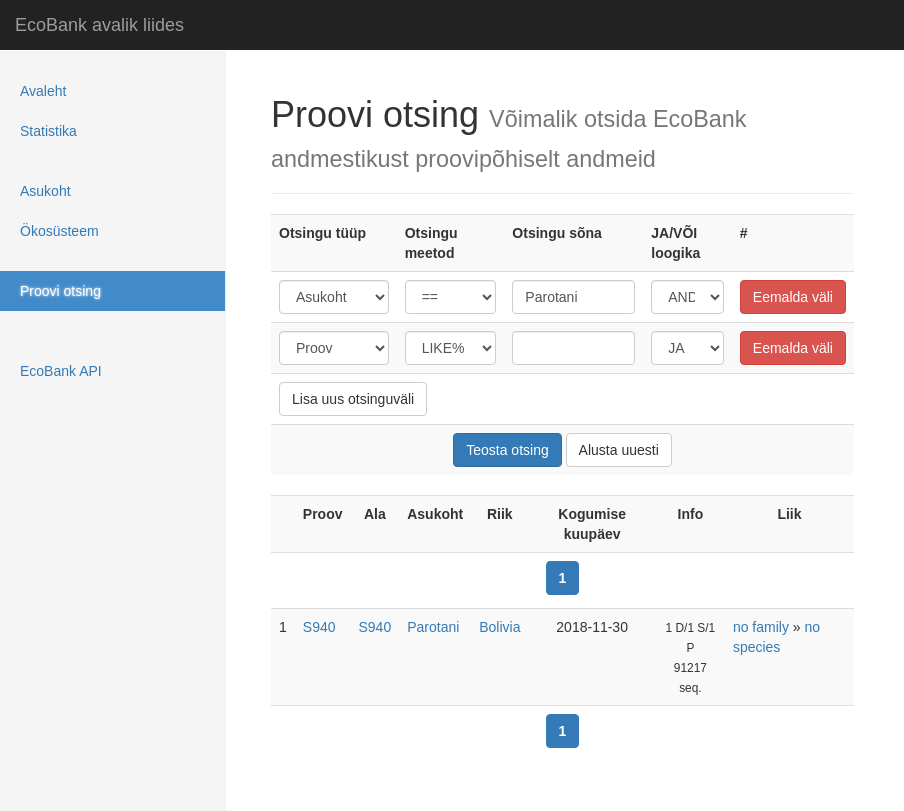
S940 (319, 627)
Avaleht (43, 91)
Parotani (433, 627)
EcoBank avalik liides (99, 25)
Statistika (48, 131)
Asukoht (45, 191)
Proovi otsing (60, 291)
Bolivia (499, 627)
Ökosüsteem (59, 231)
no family (761, 627)
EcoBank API (61, 371)
